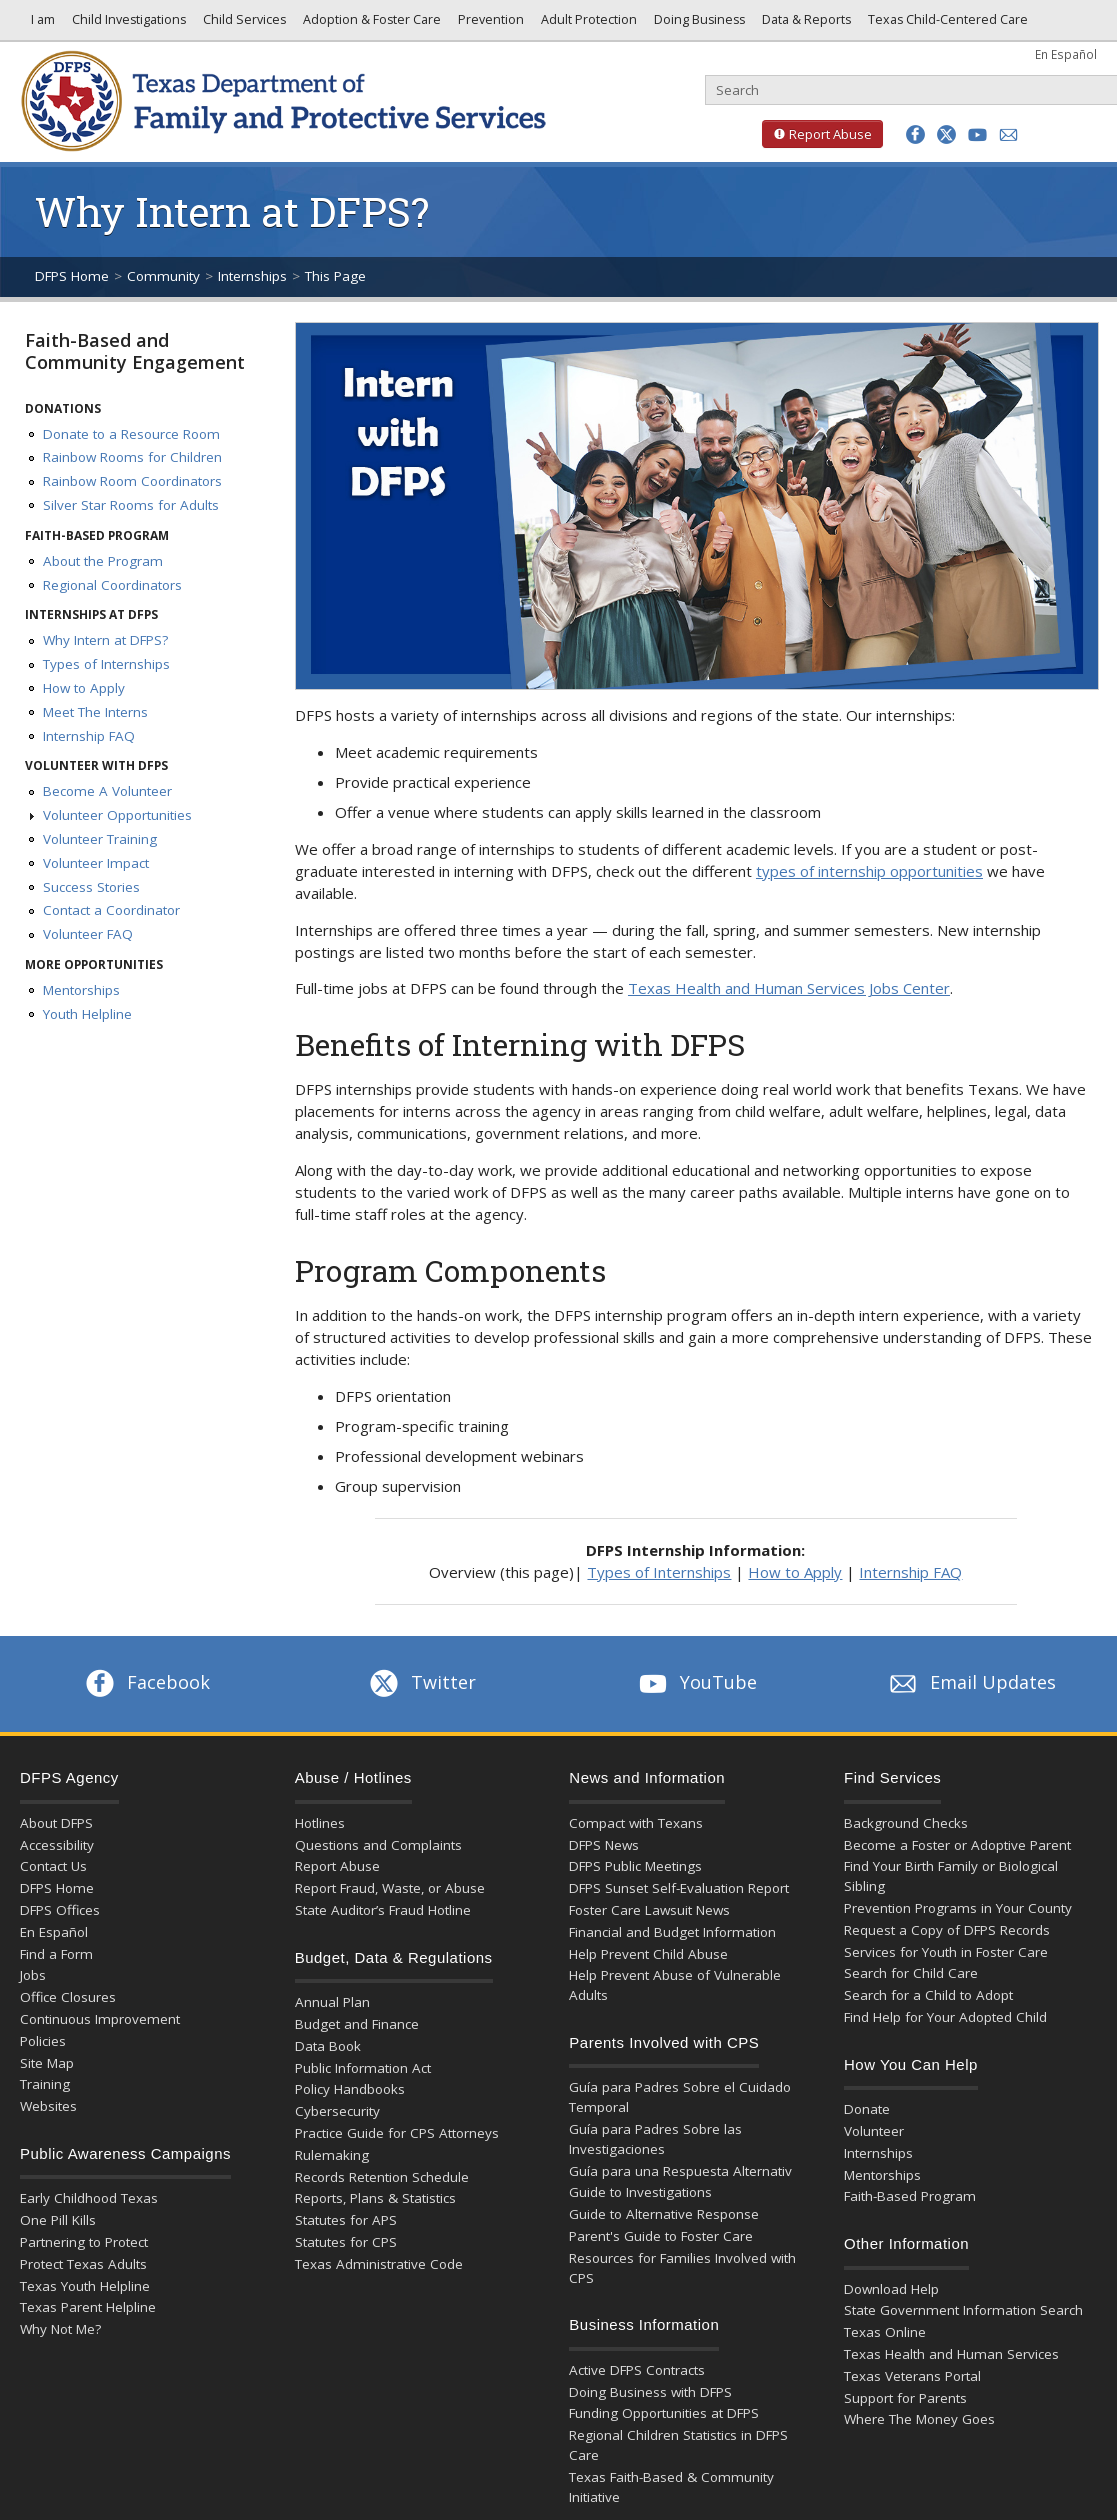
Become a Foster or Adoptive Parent (957, 1845)
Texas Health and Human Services (951, 2354)
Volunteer (874, 2131)
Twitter (421, 1682)
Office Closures (68, 1997)
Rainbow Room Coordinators (132, 481)
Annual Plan (332, 2002)
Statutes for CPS (346, 2242)
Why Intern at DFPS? (105, 640)
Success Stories (91, 887)
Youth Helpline (87, 1014)
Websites (48, 2106)
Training (45, 2084)
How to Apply (84, 688)
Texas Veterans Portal (912, 2376)
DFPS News (604, 1845)
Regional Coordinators (112, 585)
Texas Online (885, 2332)
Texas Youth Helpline (85, 2286)
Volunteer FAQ (88, 934)
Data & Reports (805, 24)
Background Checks (906, 1823)
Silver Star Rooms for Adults (131, 505)
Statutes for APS (346, 2220)
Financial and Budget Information (672, 1932)
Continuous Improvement (100, 2019)
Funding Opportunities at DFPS (664, 2413)
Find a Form (56, 1954)
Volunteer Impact (96, 863)
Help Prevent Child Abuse (648, 1954)
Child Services (243, 24)
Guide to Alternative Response (664, 2214)
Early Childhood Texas (89, 2198)
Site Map (47, 2063)
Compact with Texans (636, 1823)
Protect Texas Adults (83, 2264)
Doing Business (698, 24)
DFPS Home (72, 276)
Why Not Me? (60, 2329)
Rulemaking (332, 2155)
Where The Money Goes (919, 2419)
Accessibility (57, 1845)
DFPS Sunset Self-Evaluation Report (679, 1888)
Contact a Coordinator (111, 910)
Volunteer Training (100, 839)
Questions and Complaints (378, 1845)
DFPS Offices (60, 1910)
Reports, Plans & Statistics (375, 2198)
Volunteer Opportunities (117, 815)
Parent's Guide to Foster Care (661, 2236)
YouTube (696, 1682)
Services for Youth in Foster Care (946, 1952)
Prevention (489, 24)
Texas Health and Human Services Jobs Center (789, 988)
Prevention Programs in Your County (958, 1908)
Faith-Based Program (910, 2196)
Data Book (328, 2046)
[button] (915, 134)
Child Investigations (127, 24)
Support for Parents (905, 2398)
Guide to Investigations (640, 2192)
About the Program (103, 561)
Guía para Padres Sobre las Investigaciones (655, 2139)
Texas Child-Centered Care (946, 24)
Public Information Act (363, 2068)
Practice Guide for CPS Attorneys (397, 2133)
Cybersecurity (337, 2111)
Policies (43, 2041)
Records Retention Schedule (382, 2177)
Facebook (146, 1682)
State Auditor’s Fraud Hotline (383, 1910)
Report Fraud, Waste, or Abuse (390, 1888)
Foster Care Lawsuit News (649, 1910)
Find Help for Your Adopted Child (945, 2017)
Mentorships (81, 990)
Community (163, 276)
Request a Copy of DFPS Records (947, 1930)
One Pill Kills (58, 2220)
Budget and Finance (357, 2024)
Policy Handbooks (350, 2089)
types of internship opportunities (869, 871)
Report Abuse (817, 134)
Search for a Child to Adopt (928, 1995)
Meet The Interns (95, 712)
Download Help (891, 2289)
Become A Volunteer (107, 791)
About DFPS (56, 1823)
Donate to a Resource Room (131, 434)
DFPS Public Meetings (635, 1866)
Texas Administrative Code (379, 2264)
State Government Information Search (963, 2310)
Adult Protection (587, 24)
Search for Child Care (911, 1973)
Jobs (33, 1975)
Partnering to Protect (84, 2242)
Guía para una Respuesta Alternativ (680, 2171)
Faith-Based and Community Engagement (135, 351)
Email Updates (970, 1682)
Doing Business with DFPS (650, 2392)
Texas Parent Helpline (88, 2307)
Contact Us (53, 1866)
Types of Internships (106, 664)
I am (40, 24)
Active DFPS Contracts (637, 2370)
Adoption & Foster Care (370, 24)
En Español (1066, 54)
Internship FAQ (89, 736)
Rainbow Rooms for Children (132, 457)
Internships (252, 276)
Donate (867, 2109)
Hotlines (320, 1823)
